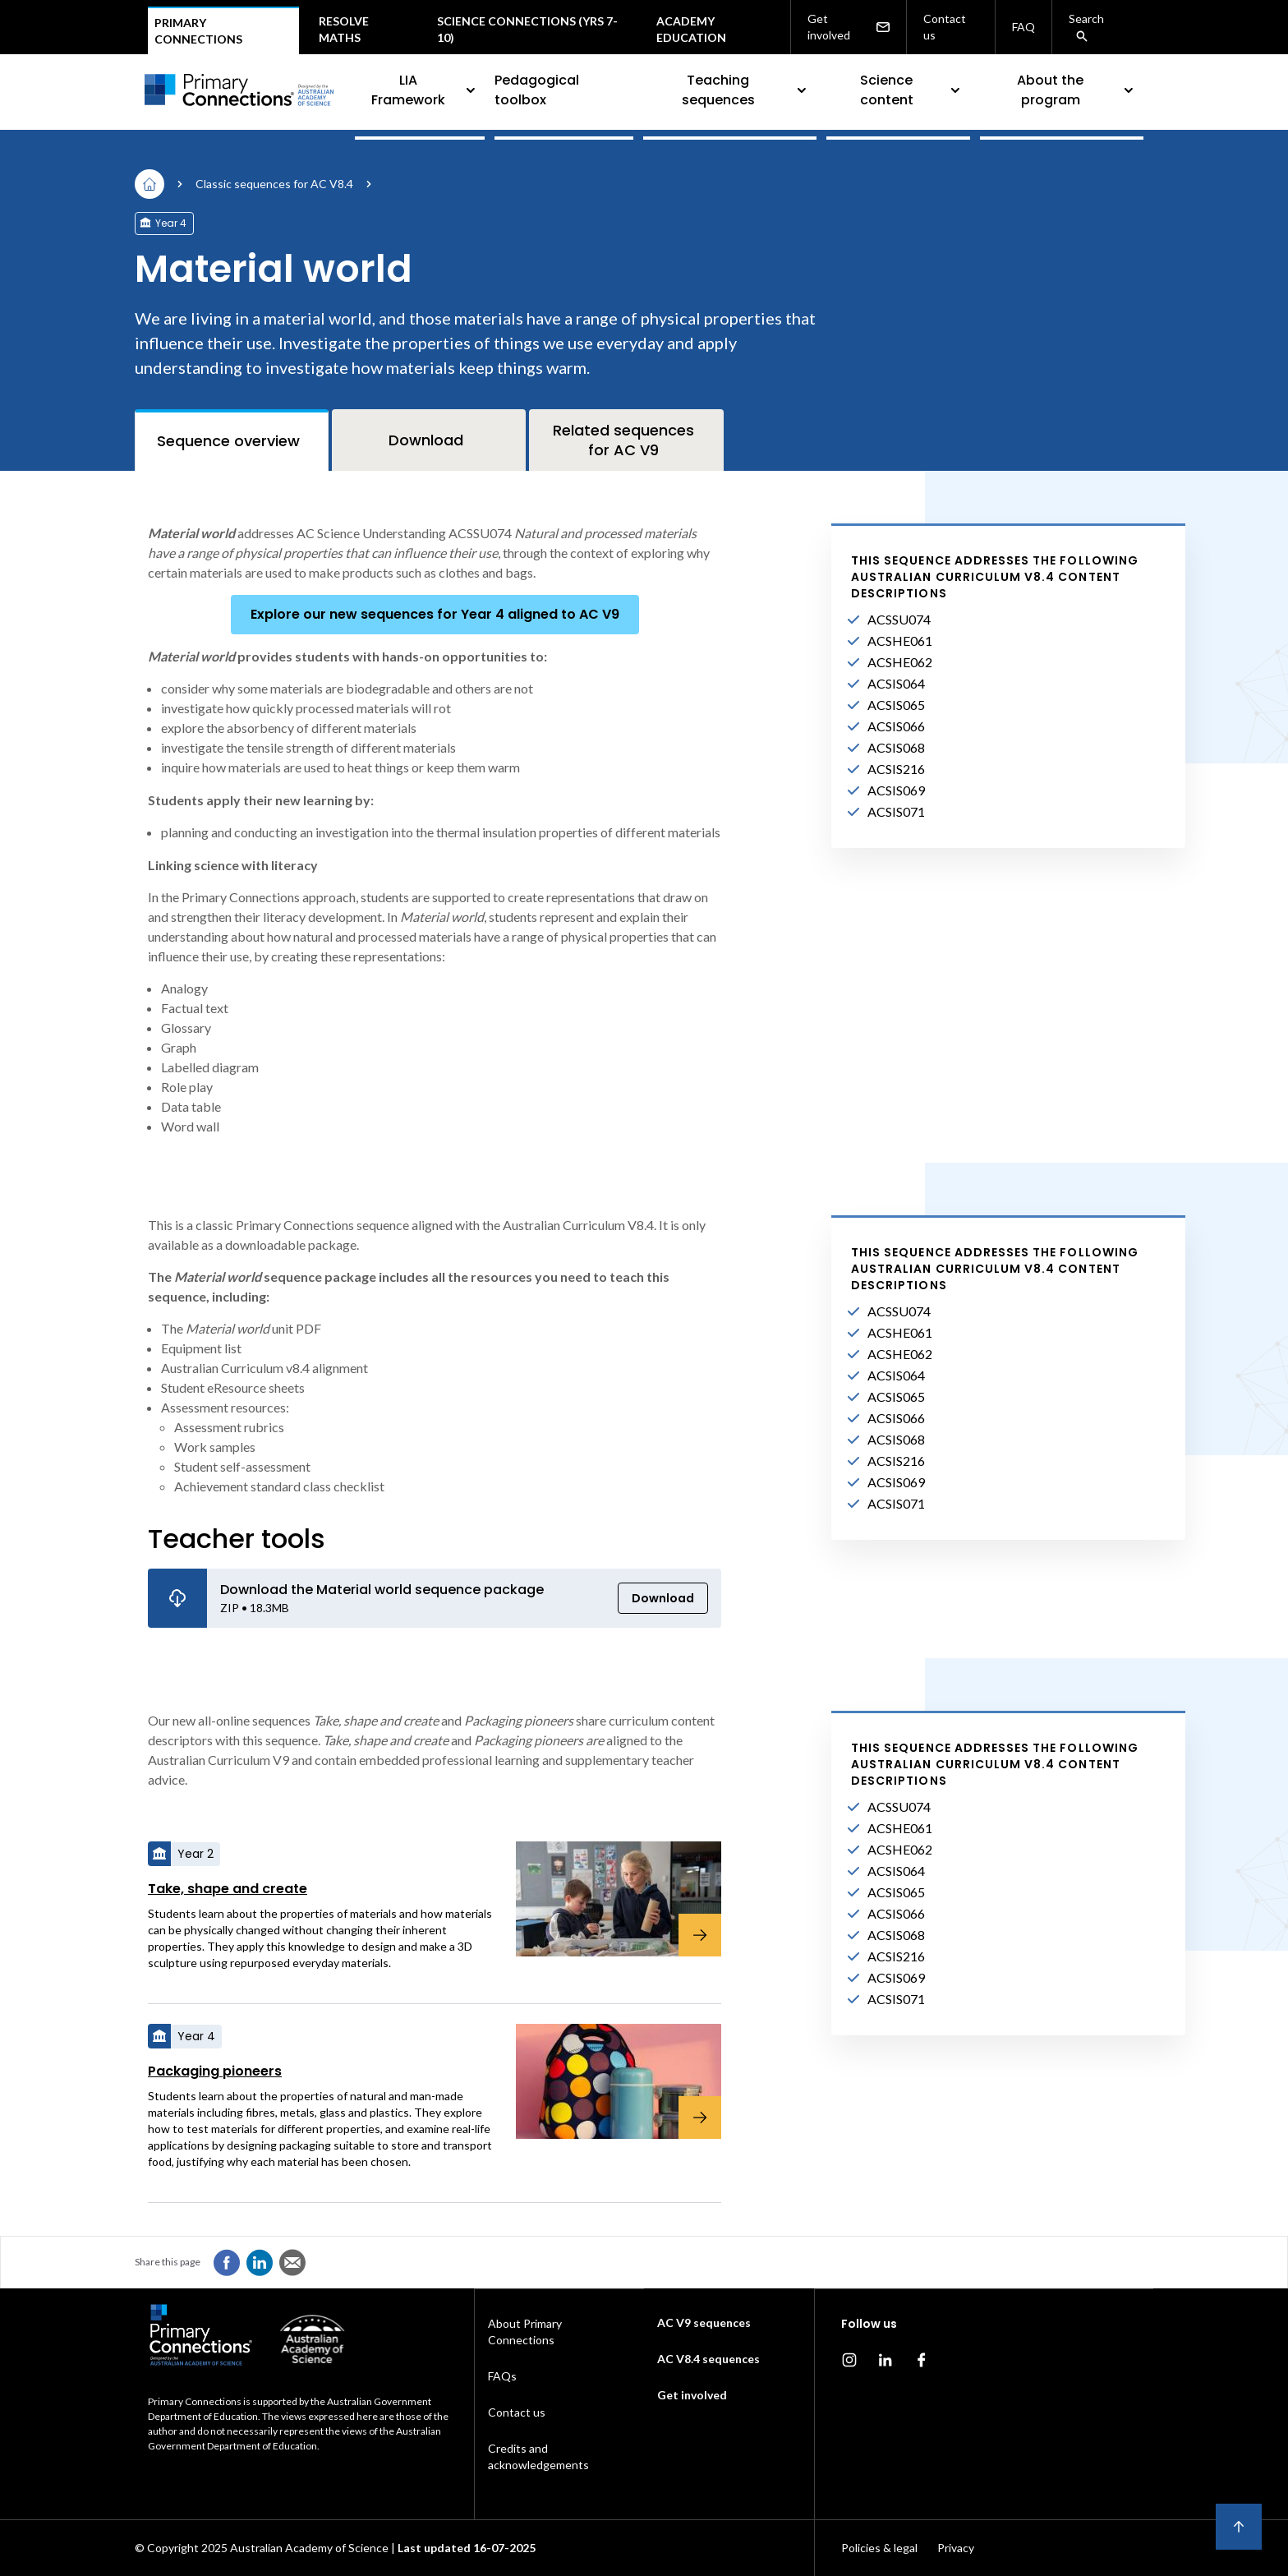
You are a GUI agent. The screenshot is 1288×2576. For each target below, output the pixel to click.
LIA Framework (424, 90)
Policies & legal (879, 2548)
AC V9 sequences (704, 2322)
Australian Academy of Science (309, 2548)
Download (663, 1598)
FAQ (1023, 27)
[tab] (232, 440)
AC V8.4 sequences (708, 2359)
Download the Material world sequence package (382, 1589)
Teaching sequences (746, 90)
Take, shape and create (227, 1888)
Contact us (944, 27)
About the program (1077, 90)
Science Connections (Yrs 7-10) (527, 29)
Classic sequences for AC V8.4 (274, 184)
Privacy (955, 2548)
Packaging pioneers (215, 2071)
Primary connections (198, 31)
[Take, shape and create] (608, 1898)
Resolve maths (344, 29)
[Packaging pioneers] (608, 2081)
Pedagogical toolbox (536, 90)
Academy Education (691, 29)
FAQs (502, 2376)
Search (1086, 27)
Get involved (848, 27)
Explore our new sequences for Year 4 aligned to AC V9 (435, 614)
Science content (912, 90)
